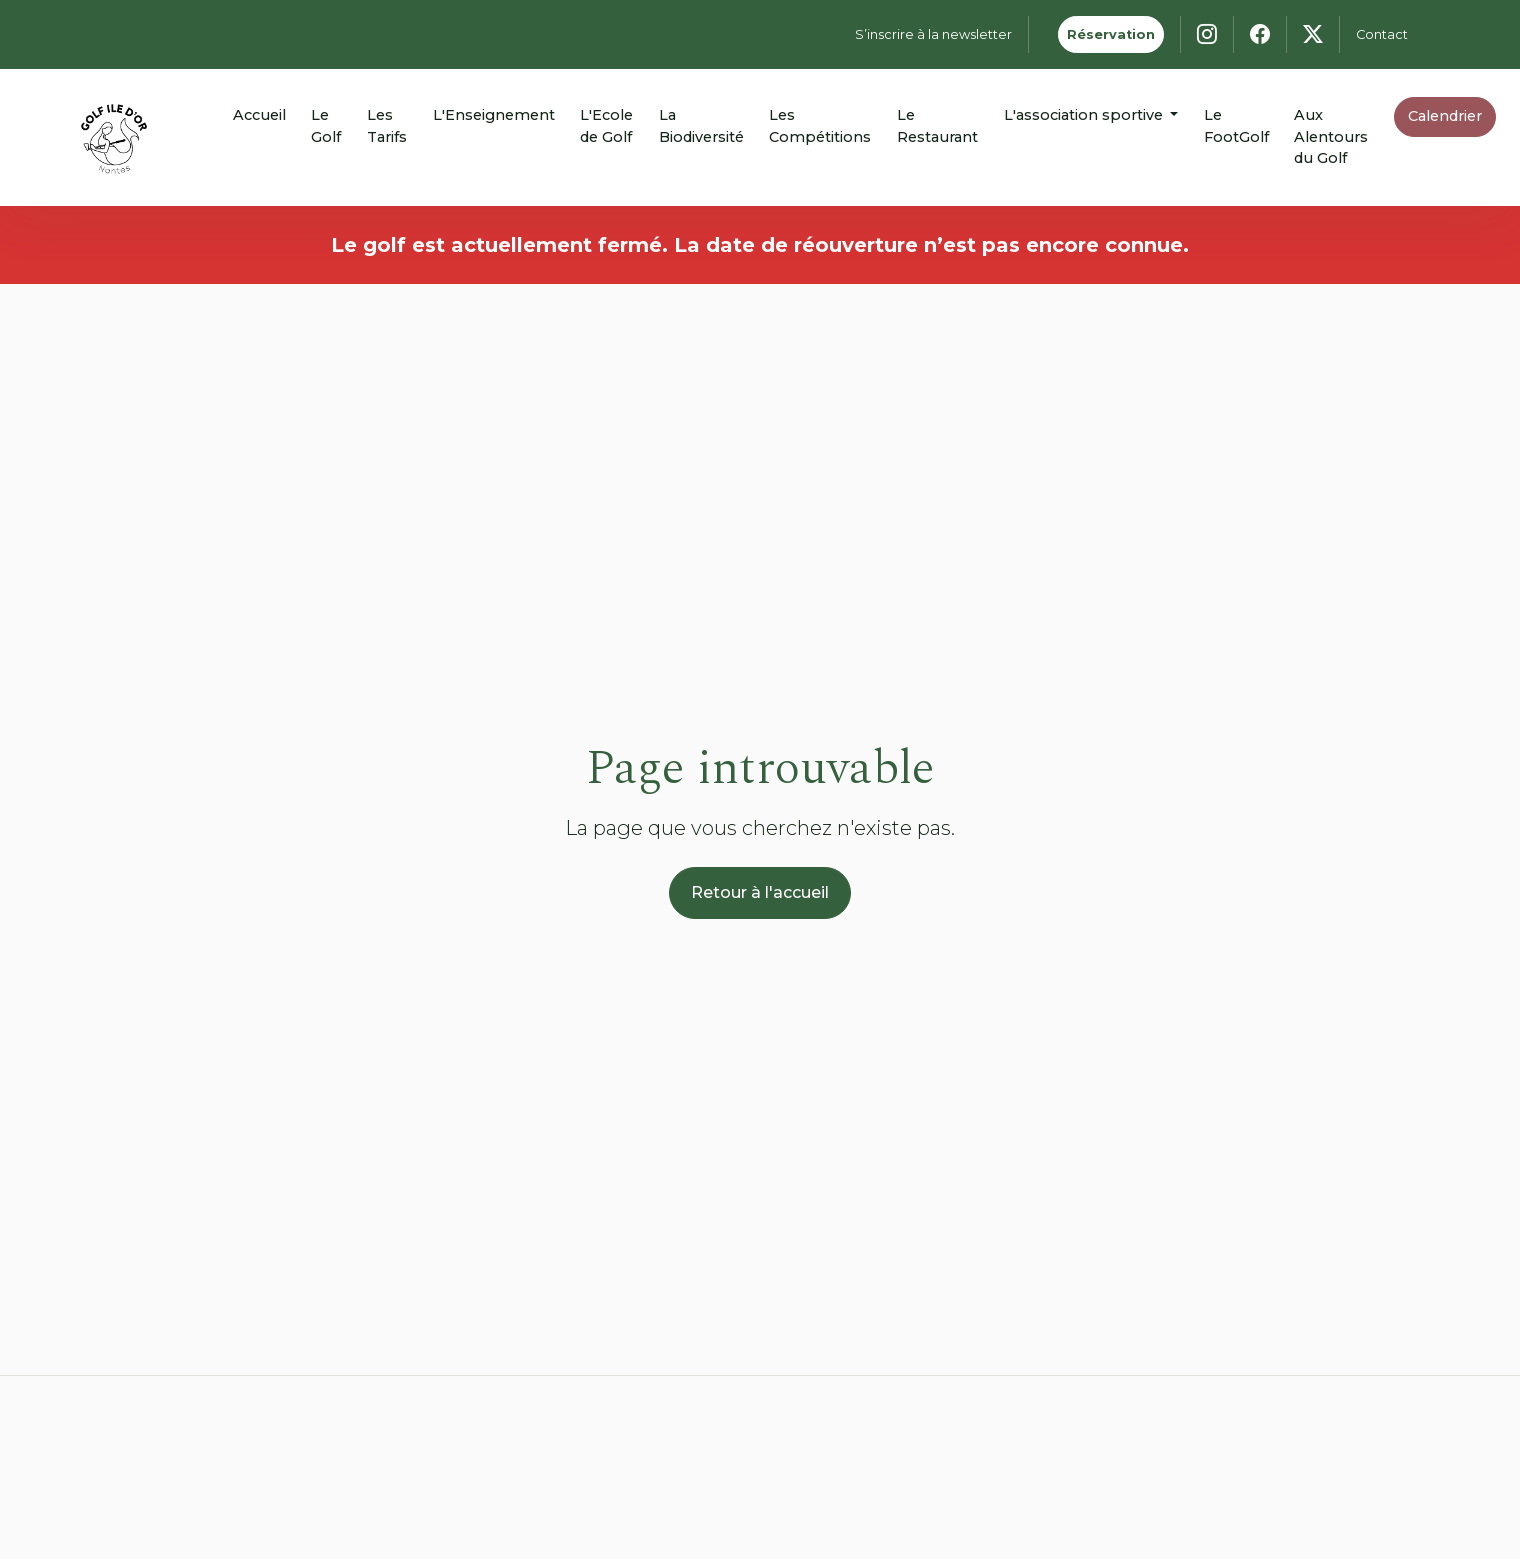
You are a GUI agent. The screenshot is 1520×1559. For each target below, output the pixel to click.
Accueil (259, 115)
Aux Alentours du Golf (1331, 136)
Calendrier (1445, 116)
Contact (1382, 34)
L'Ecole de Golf (606, 126)
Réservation (1111, 34)
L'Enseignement (494, 115)
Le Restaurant (937, 126)
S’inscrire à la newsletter (933, 34)
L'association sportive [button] (1085, 115)
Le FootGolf (1236, 126)
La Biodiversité (701, 126)
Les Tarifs (387, 126)
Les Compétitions (820, 126)
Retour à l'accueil (760, 892)
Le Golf (326, 126)
